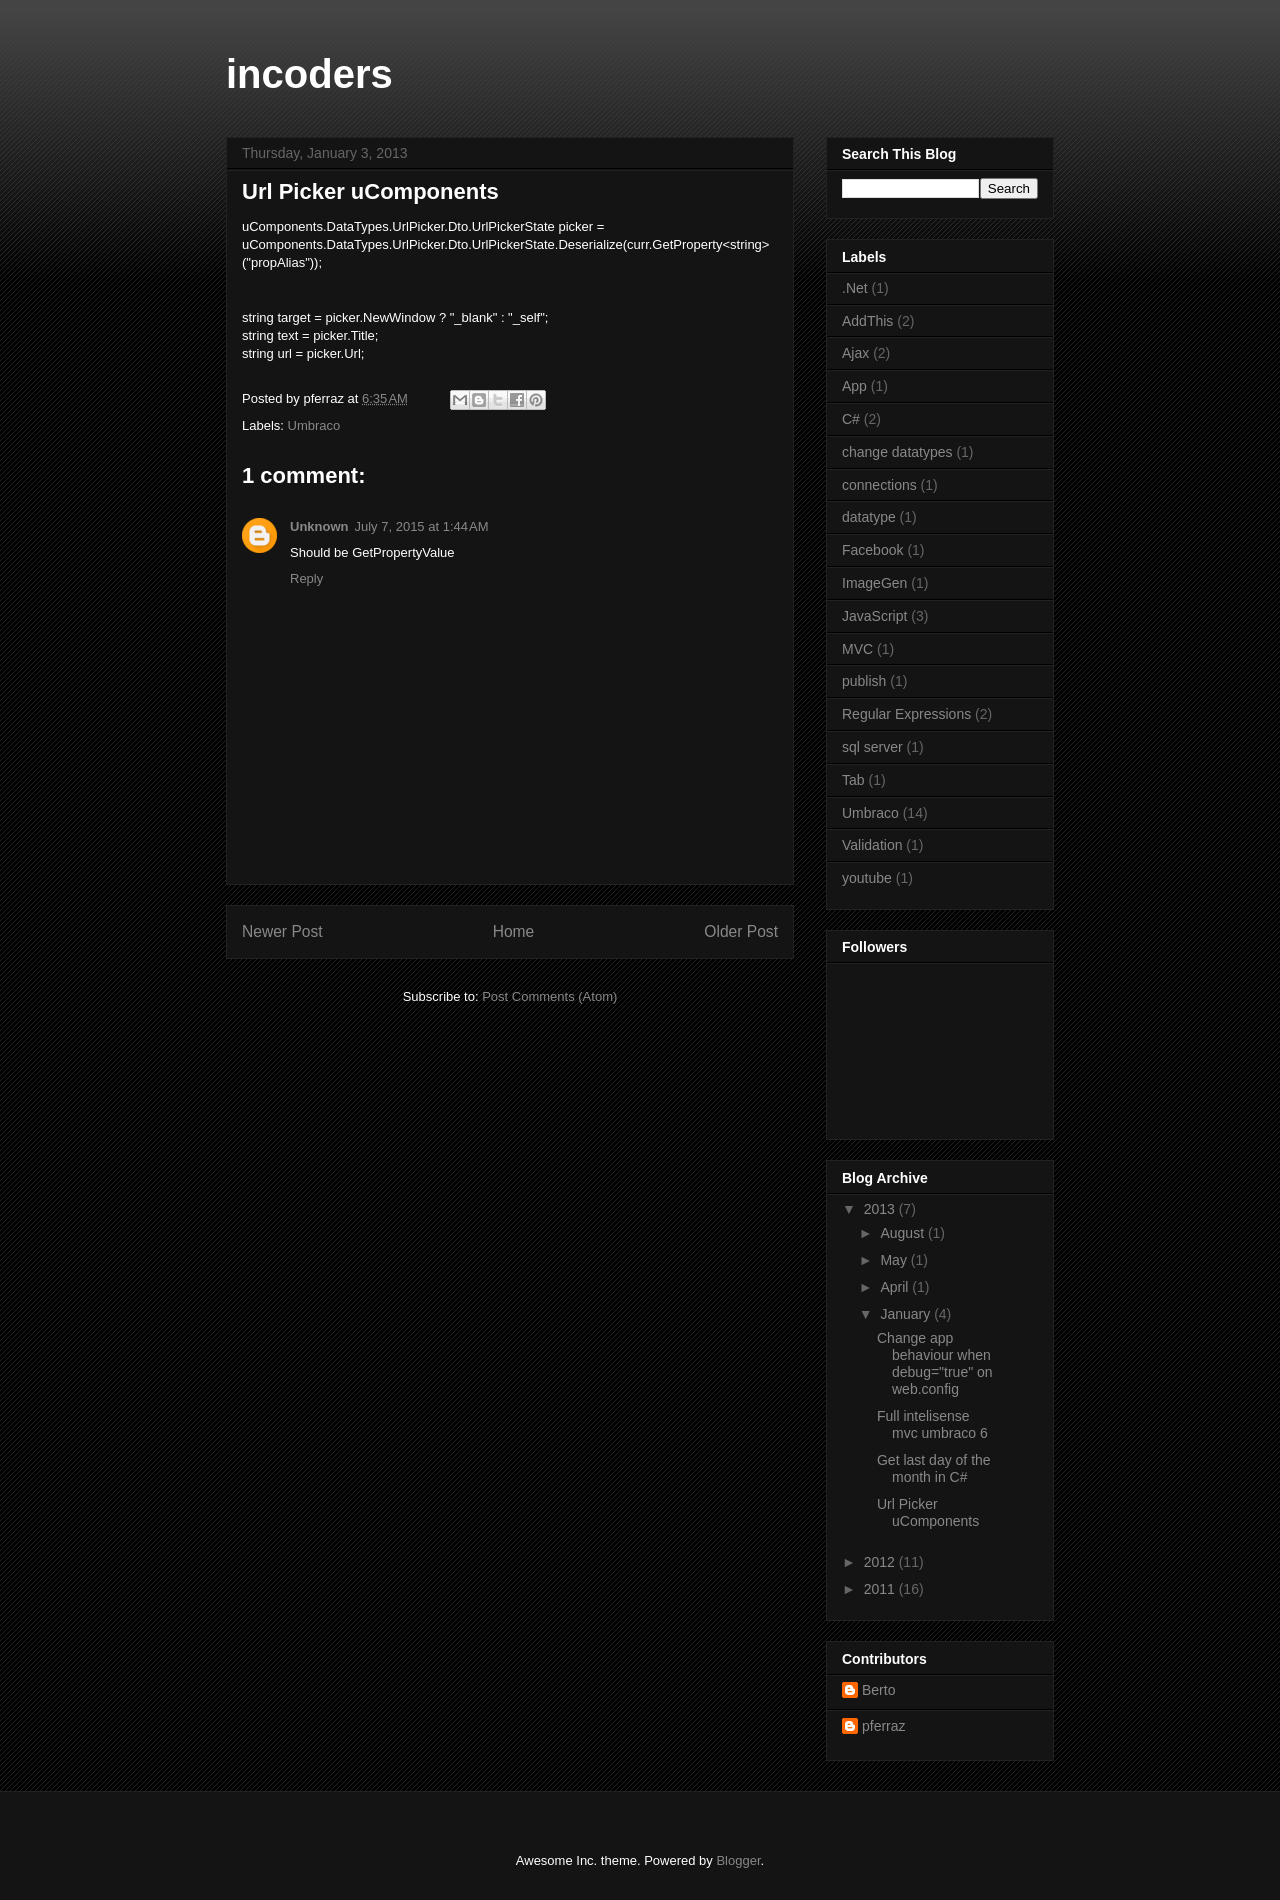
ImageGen (874, 583)
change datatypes (897, 452)
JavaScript (874, 616)
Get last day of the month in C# (934, 1468)
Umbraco (314, 425)
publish (864, 681)
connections (879, 485)
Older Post (741, 931)
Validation (872, 845)
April (896, 1287)
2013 (881, 1209)
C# (851, 419)
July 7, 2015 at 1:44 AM (422, 526)
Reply (306, 578)
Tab (853, 780)
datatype (869, 517)
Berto (878, 1690)
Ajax (855, 353)
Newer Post (282, 931)
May (895, 1260)
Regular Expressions (906, 714)
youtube (867, 878)
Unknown (319, 526)
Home (514, 931)
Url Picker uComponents (928, 1512)
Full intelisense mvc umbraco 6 (932, 1424)
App (854, 386)
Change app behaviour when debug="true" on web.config (935, 1363)
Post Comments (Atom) (549, 996)
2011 (881, 1589)
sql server (872, 747)
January (907, 1314)
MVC (857, 649)
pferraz (884, 1726)
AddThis (867, 321)
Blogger (738, 1860)
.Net (855, 288)
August (903, 1233)
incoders (309, 74)
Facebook (872, 550)
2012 (881, 1562)
